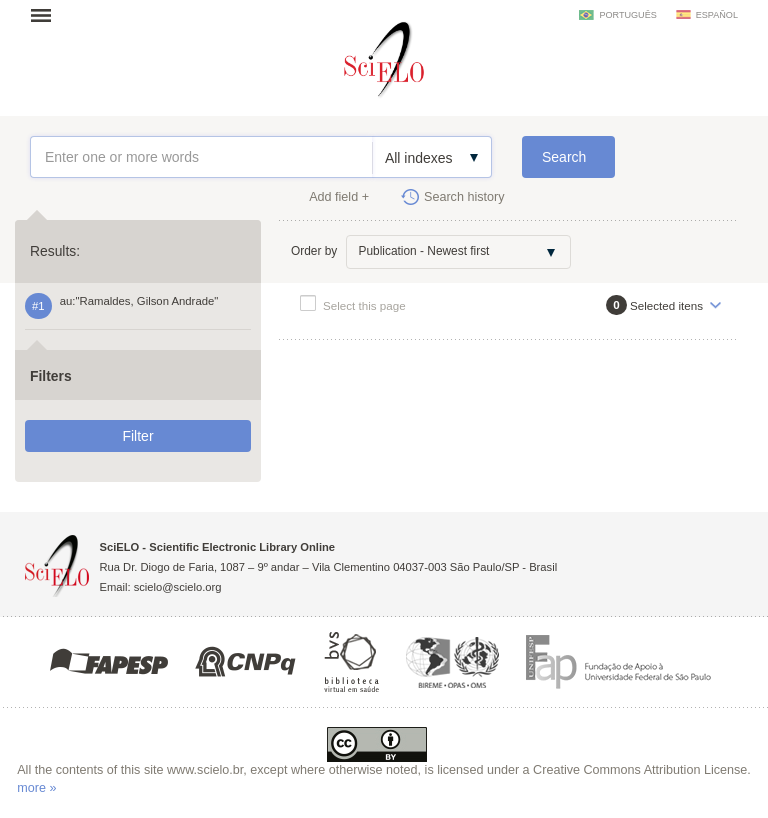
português (627, 15)
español (717, 15)
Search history (464, 197)
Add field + (339, 197)
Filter (137, 436)
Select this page (364, 305)
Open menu (47, 15)
